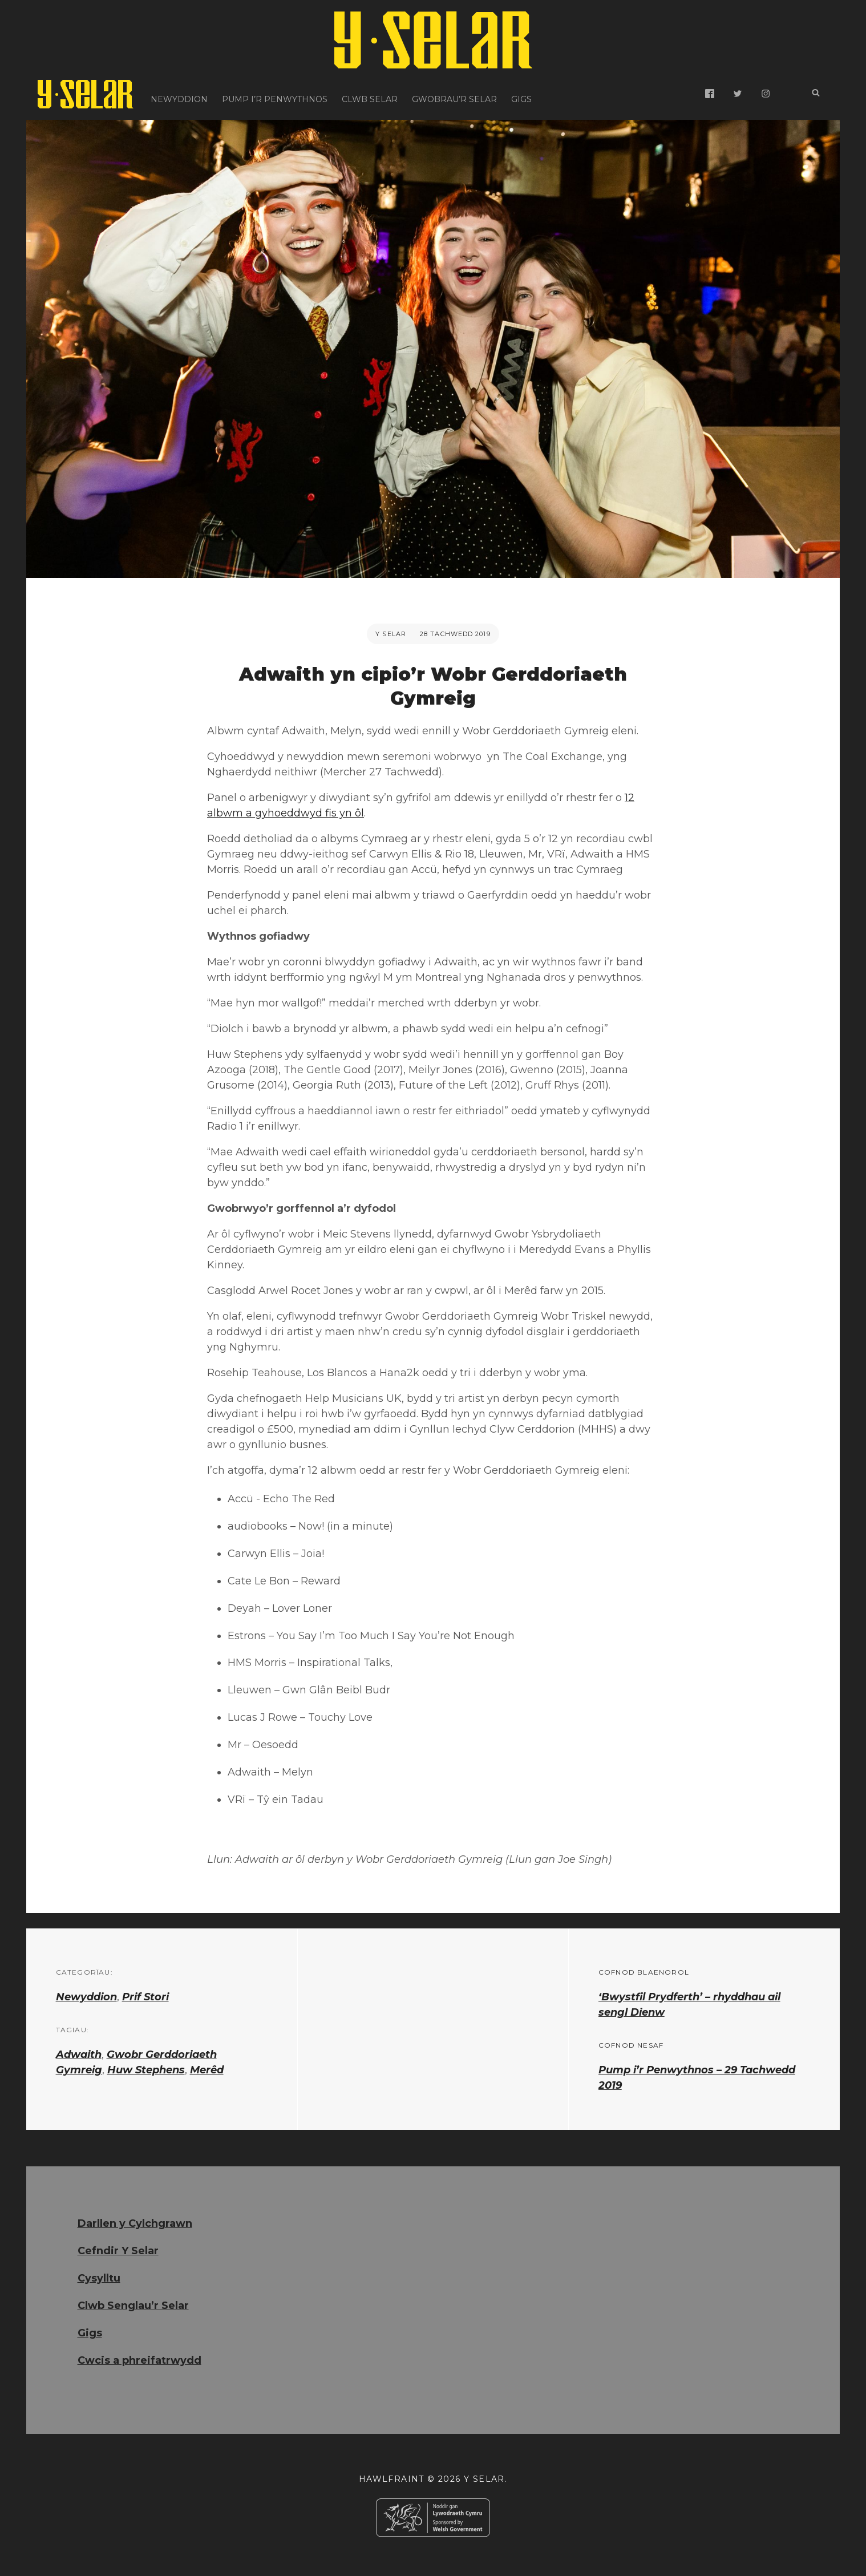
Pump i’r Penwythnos (274, 94)
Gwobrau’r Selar (454, 94)
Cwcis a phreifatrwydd (139, 2360)
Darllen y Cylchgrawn (135, 2223)
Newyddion (179, 94)
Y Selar (390, 634)
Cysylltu (99, 2278)
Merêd (207, 2070)
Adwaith (79, 2054)
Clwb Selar (370, 94)
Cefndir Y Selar (118, 2251)
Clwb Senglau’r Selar (133, 2305)
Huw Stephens (146, 2070)
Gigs (521, 94)
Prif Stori (145, 1997)
